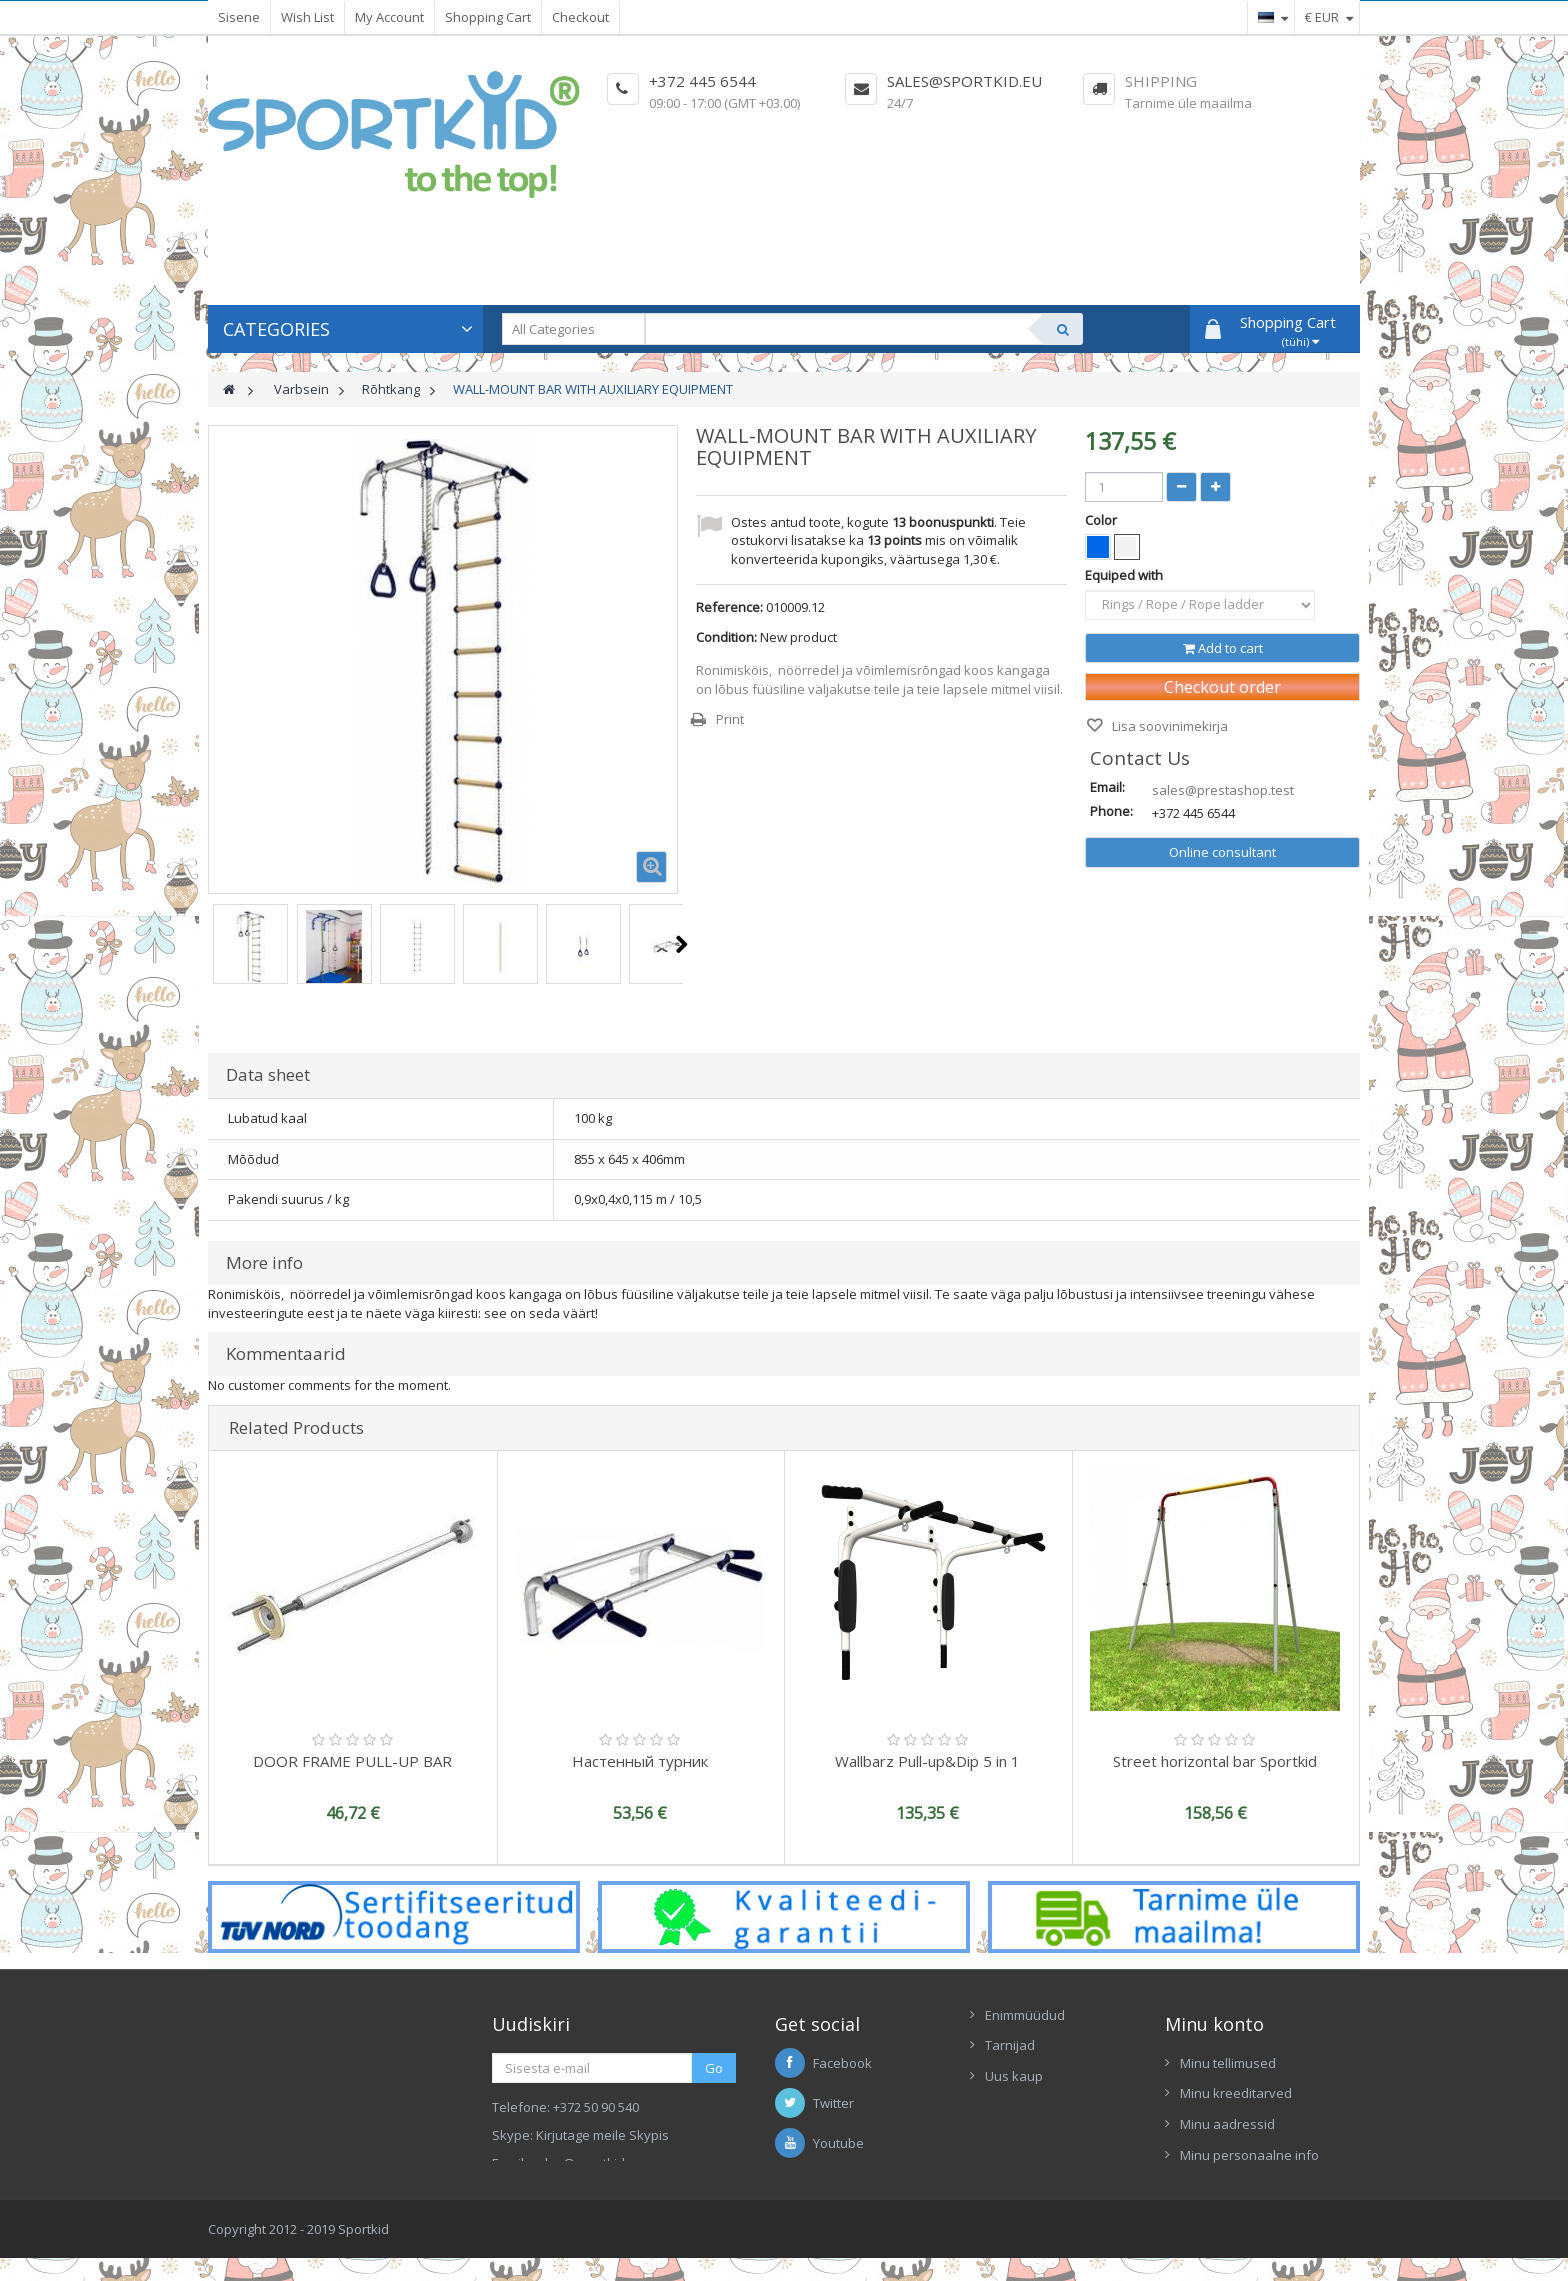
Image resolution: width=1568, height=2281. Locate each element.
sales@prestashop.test (1223, 790)
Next (681, 944)
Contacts (1011, 2107)
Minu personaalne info (1249, 2155)
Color (1102, 520)
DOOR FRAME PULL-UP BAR (352, 1761)
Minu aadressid (1227, 2124)
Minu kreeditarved (1236, 2093)
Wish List (307, 17)
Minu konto (1214, 2024)
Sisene (239, 17)
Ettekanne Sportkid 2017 (1058, 2137)
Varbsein (301, 389)
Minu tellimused (1228, 2063)
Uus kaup (1014, 2076)
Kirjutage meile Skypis (602, 2135)
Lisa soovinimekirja (1168, 726)
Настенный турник (640, 1761)
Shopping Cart (488, 17)
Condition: (726, 637)
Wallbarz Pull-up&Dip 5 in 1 (927, 1761)
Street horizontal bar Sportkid (1215, 1761)
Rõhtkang (391, 389)
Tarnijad (1010, 2045)
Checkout (580, 17)
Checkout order (1222, 687)
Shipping (1161, 81)
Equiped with (1125, 575)
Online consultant (1222, 852)
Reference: (729, 607)
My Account (389, 17)
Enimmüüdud (1025, 2015)
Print (730, 719)
